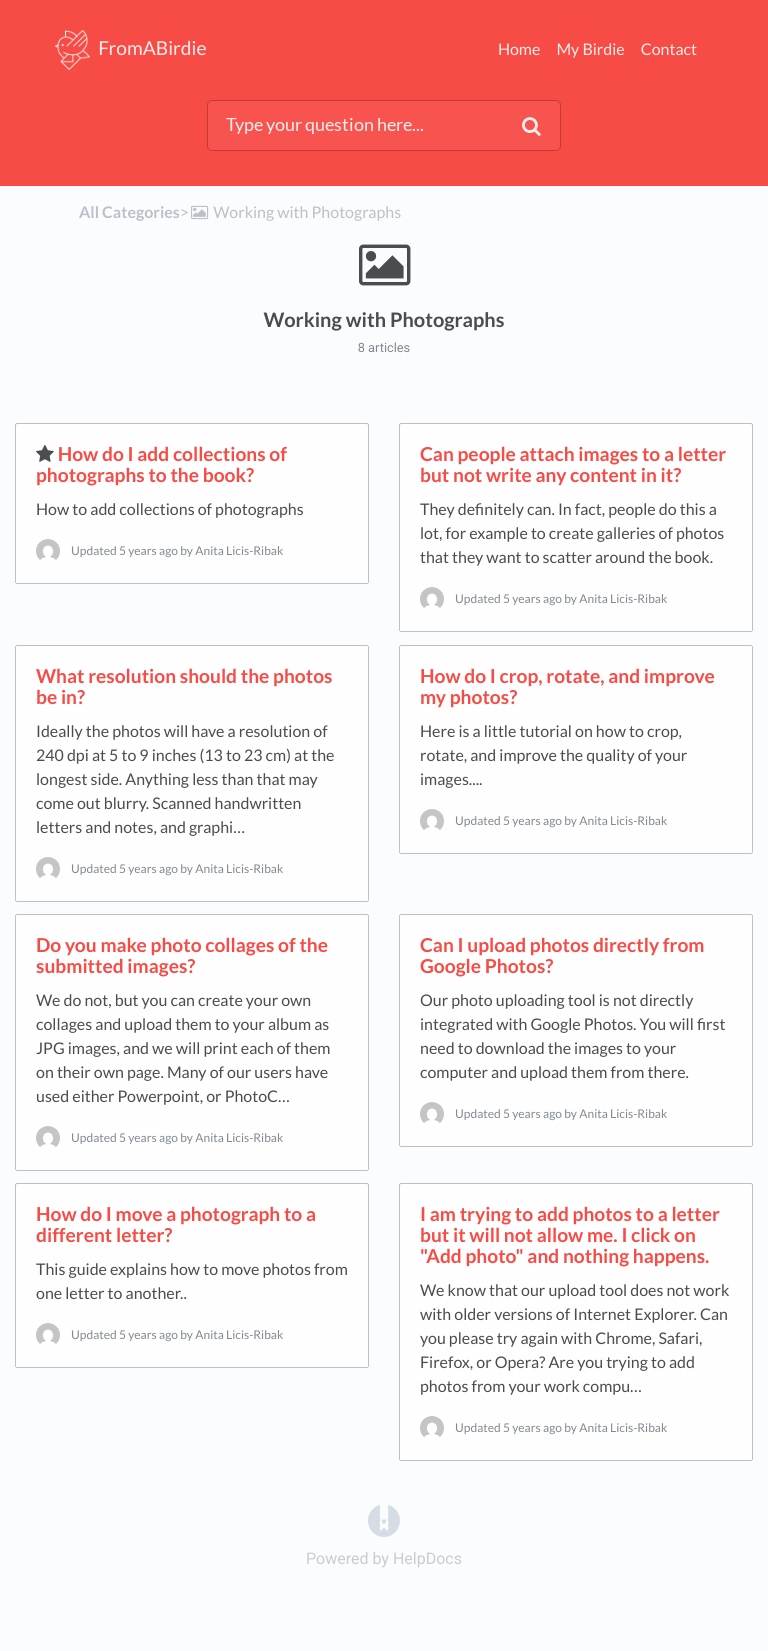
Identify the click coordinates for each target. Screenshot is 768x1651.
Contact (669, 49)
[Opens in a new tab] (384, 1519)
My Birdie (590, 49)
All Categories (129, 212)
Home (519, 49)
